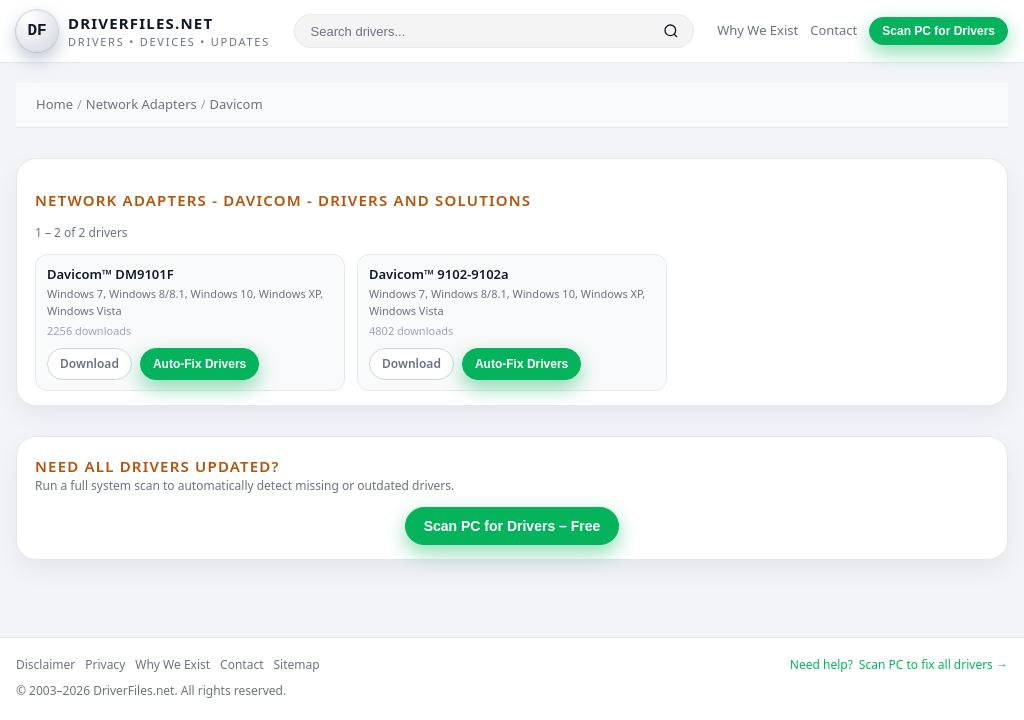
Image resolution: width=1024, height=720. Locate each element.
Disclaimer (45, 664)
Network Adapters (141, 104)
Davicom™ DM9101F (110, 274)
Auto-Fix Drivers (199, 364)
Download (89, 363)
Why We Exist (757, 30)
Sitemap (297, 664)
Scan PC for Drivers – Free (512, 526)
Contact (833, 30)
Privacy (105, 664)
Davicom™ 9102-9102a (439, 274)
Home (54, 104)
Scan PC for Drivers (938, 31)
